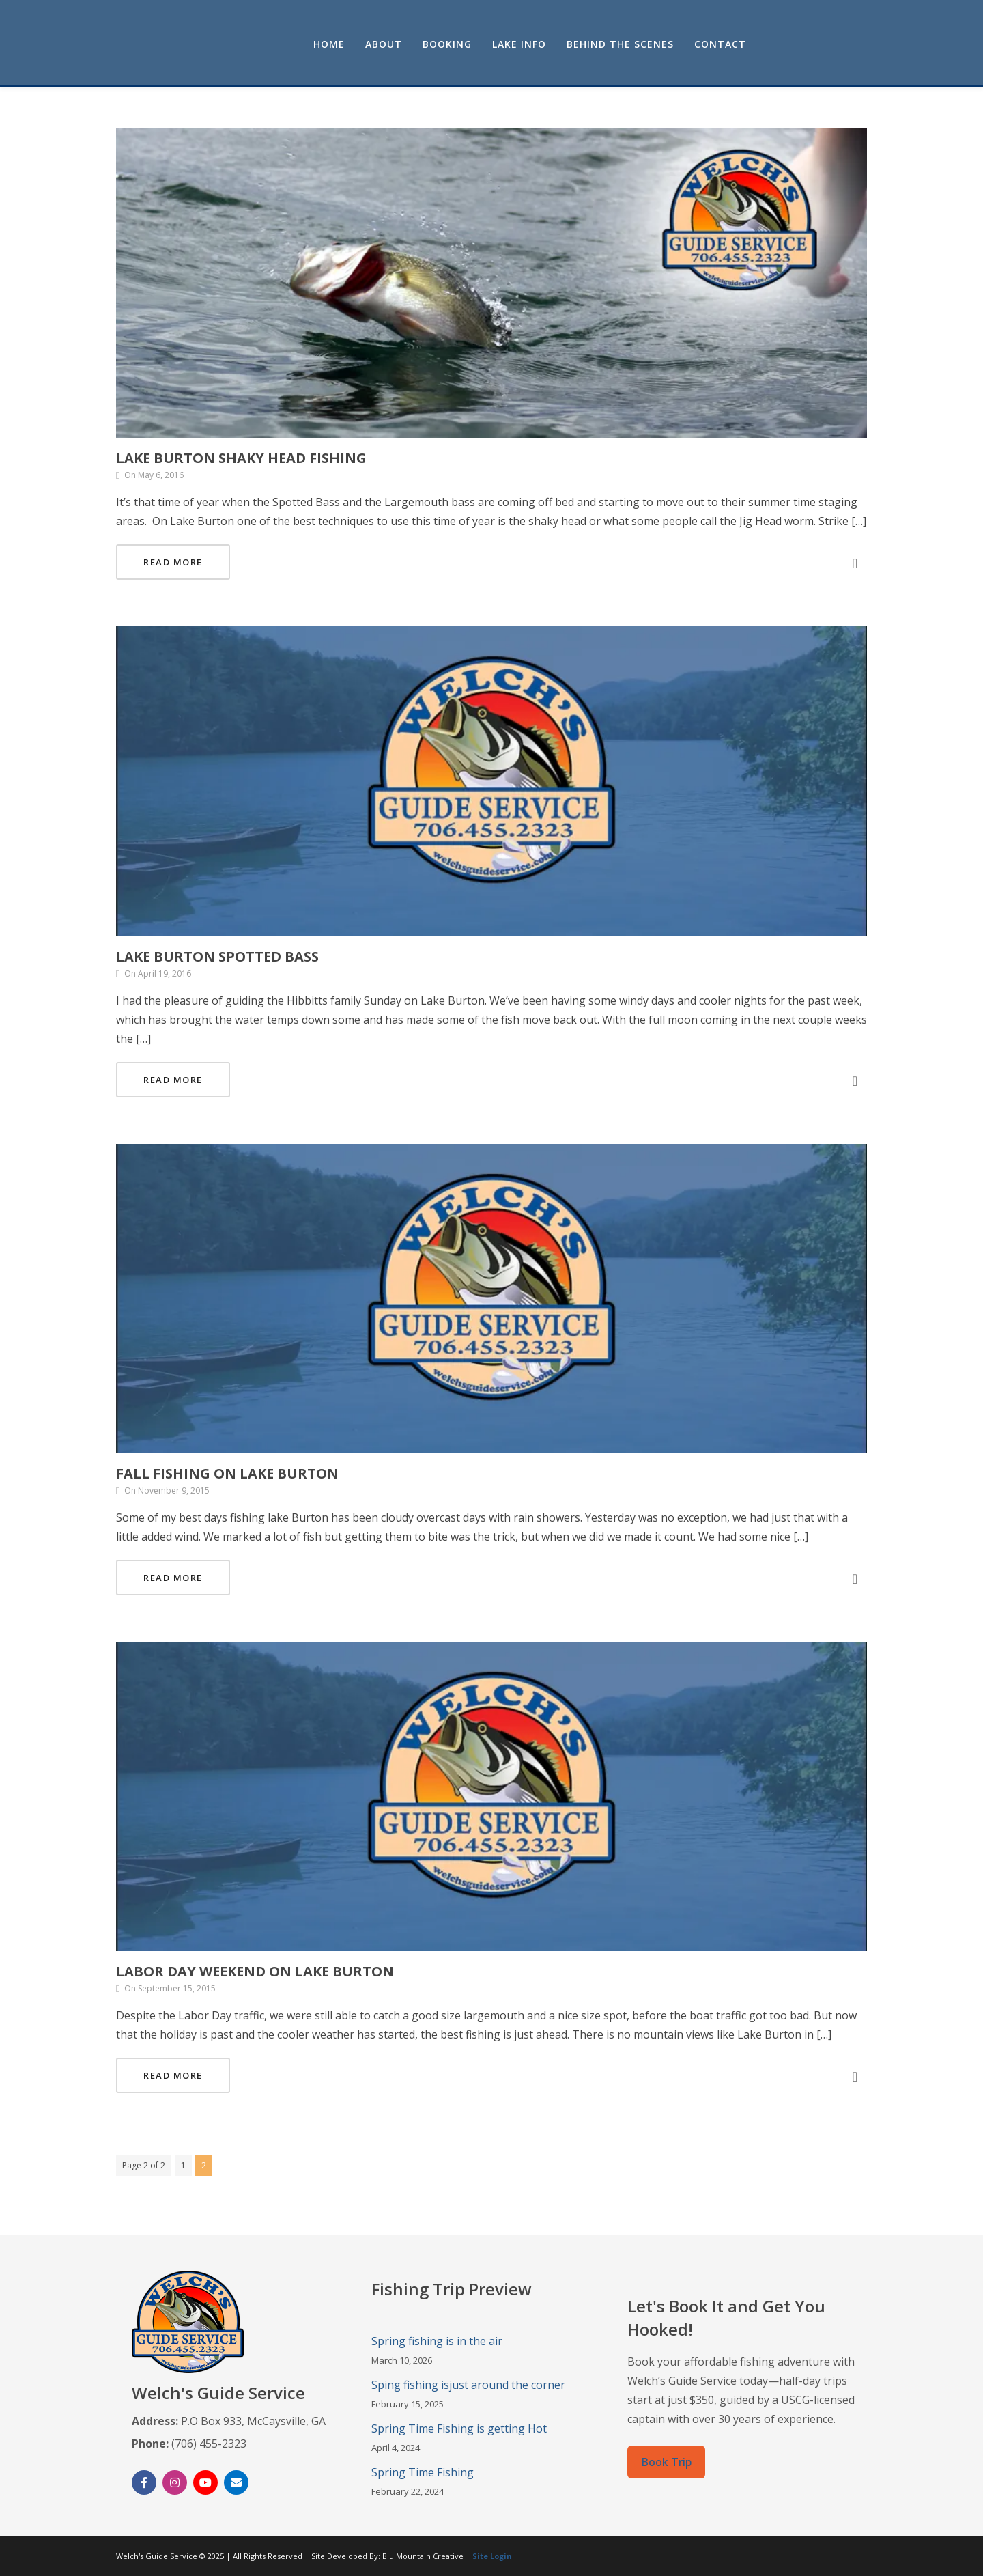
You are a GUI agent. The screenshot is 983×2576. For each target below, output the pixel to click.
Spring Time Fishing (422, 2472)
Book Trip (666, 2461)
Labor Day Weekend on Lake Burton (255, 1971)
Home (450, 44)
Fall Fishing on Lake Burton (227, 1473)
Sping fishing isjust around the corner (468, 2384)
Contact (841, 44)
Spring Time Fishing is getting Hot (459, 2428)
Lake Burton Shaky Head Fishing (241, 458)
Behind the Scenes (741, 44)
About (504, 44)
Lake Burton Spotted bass (217, 956)
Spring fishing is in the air (436, 2341)
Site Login (492, 2556)
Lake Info (640, 44)
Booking (568, 44)
